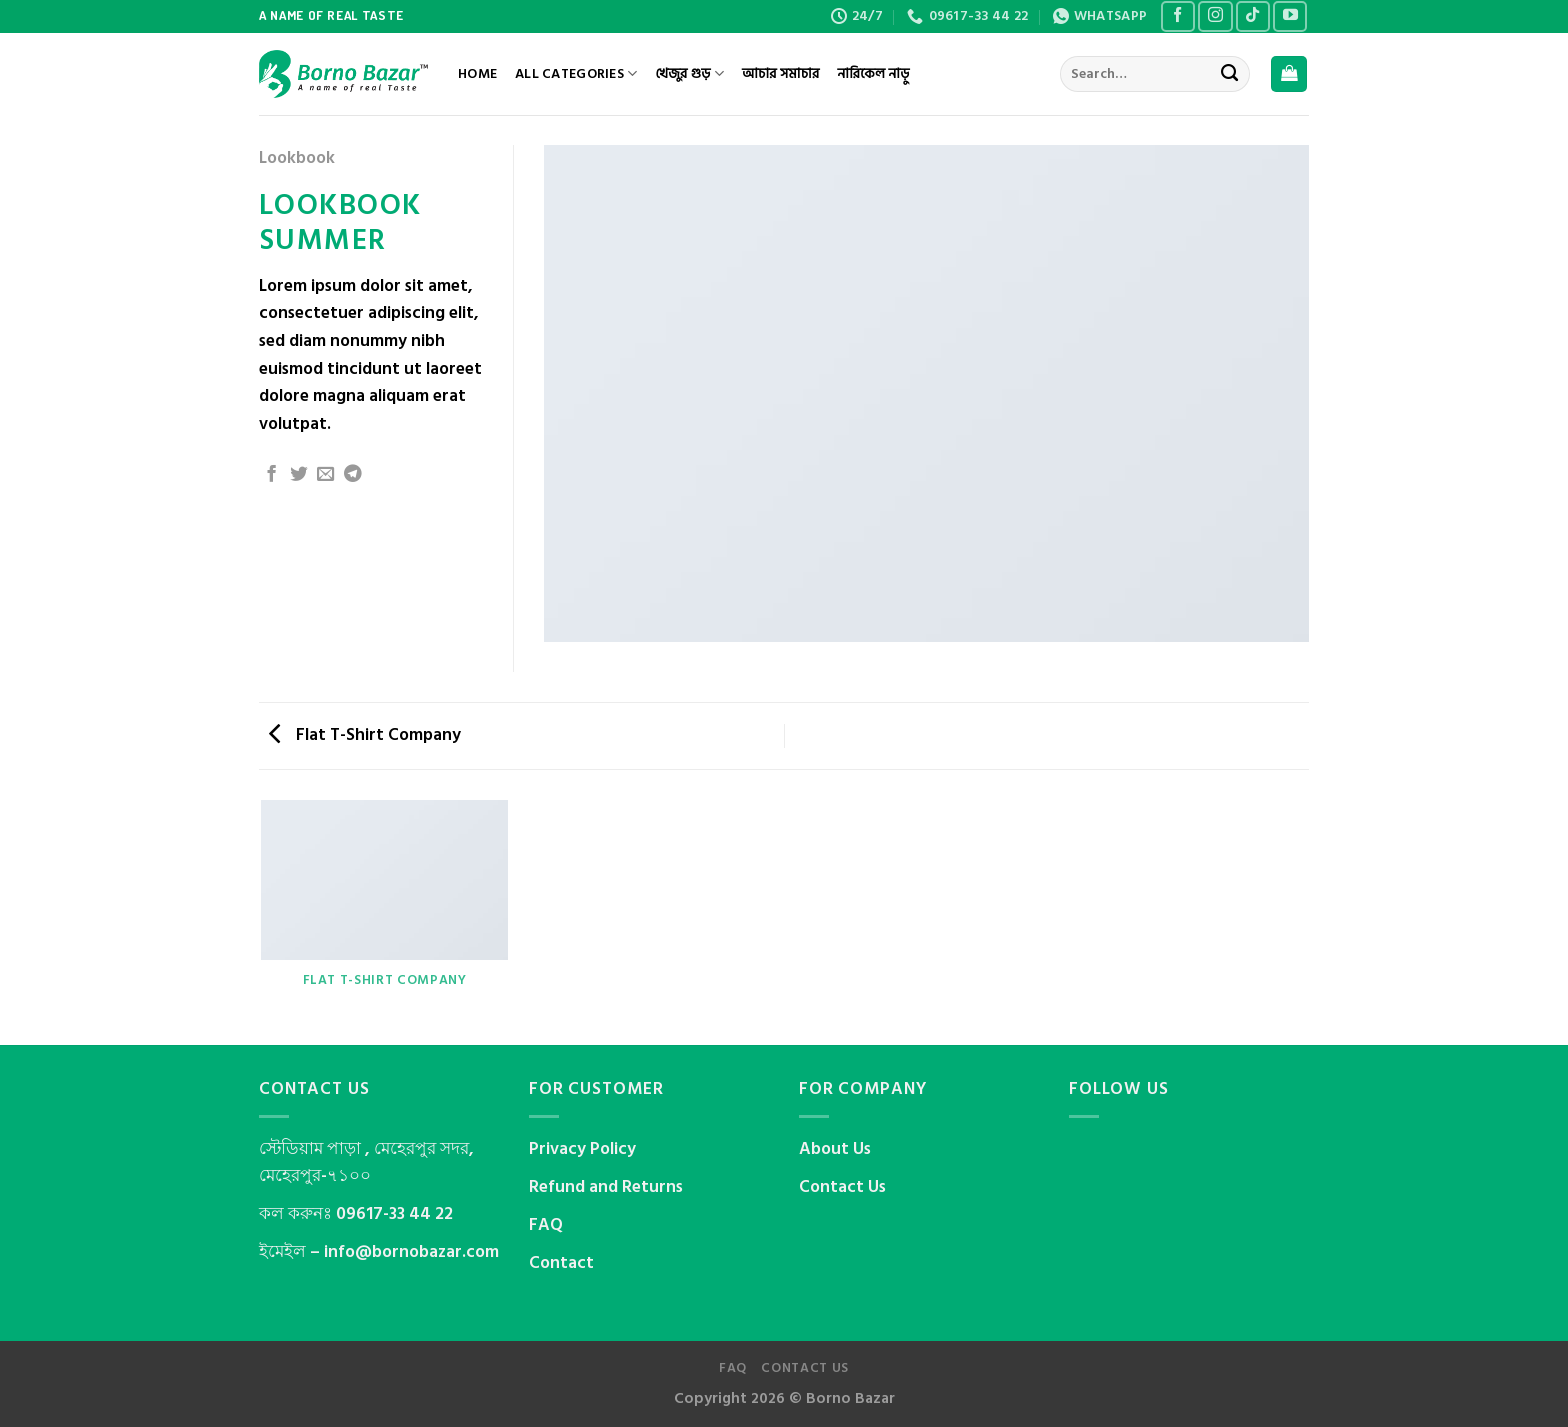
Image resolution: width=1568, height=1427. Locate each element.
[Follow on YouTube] (1290, 17)
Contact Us (842, 1187)
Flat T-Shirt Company (365, 735)
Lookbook (297, 158)
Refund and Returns (606, 1187)
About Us (835, 1149)
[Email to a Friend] (326, 475)
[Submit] (1229, 74)
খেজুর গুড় (689, 74)
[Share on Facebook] (272, 475)
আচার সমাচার (781, 74)
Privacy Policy (582, 1149)
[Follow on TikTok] (1253, 17)
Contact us (805, 1368)
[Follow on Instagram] (1215, 17)
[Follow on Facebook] (1178, 17)
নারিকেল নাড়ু (873, 74)
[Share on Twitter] (299, 475)
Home (477, 74)
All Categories (576, 74)
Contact (561, 1263)
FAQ (546, 1225)
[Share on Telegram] (353, 475)
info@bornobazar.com (411, 1252)
